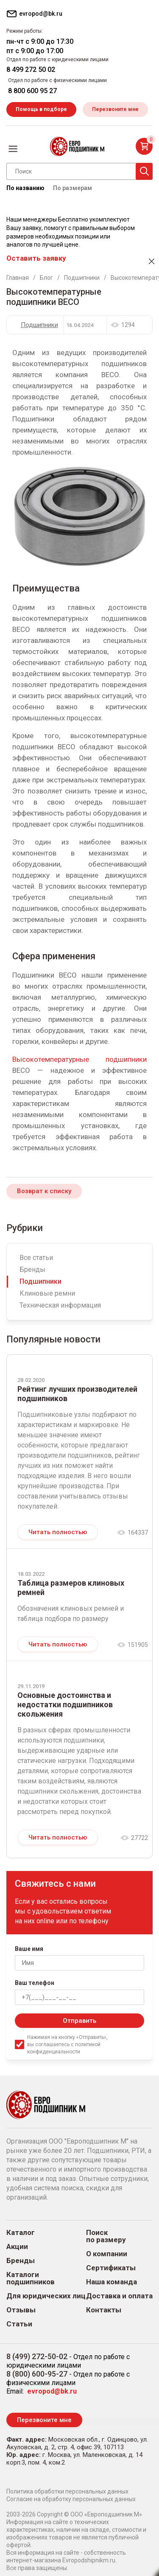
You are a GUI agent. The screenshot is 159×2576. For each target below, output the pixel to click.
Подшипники (39, 325)
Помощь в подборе (41, 109)
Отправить (79, 2020)
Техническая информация (60, 1305)
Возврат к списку (44, 1191)
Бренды (32, 1269)
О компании (106, 2254)
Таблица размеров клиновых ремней (70, 1587)
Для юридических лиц (46, 2296)
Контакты (103, 2310)
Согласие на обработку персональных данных (71, 2499)
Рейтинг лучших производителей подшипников (77, 1394)
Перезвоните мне (115, 109)
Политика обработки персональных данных (67, 2491)
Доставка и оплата (119, 2296)
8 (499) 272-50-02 (36, 2356)
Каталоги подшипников (30, 2278)
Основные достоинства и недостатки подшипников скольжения (65, 1704)
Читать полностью (57, 1532)
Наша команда (111, 2282)
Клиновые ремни (47, 1293)
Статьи (19, 2324)
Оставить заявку (36, 258)
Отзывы (21, 2310)
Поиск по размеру (106, 2236)
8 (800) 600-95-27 (36, 2373)
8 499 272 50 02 (30, 69)
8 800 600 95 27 (32, 91)
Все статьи (36, 1258)
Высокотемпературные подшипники (79, 1059)
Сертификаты (111, 2268)
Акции (17, 2246)
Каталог (20, 2232)
